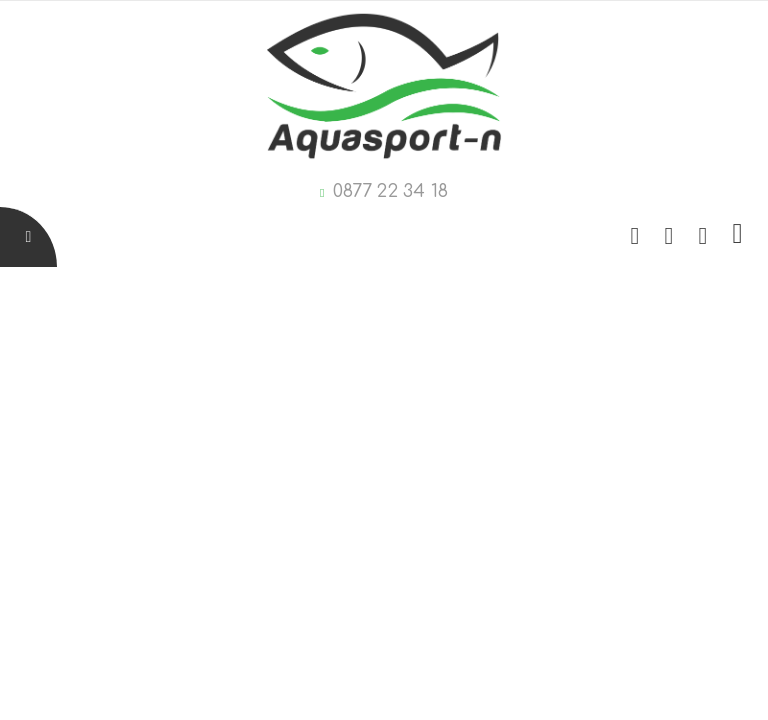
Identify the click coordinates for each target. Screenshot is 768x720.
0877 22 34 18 (390, 191)
